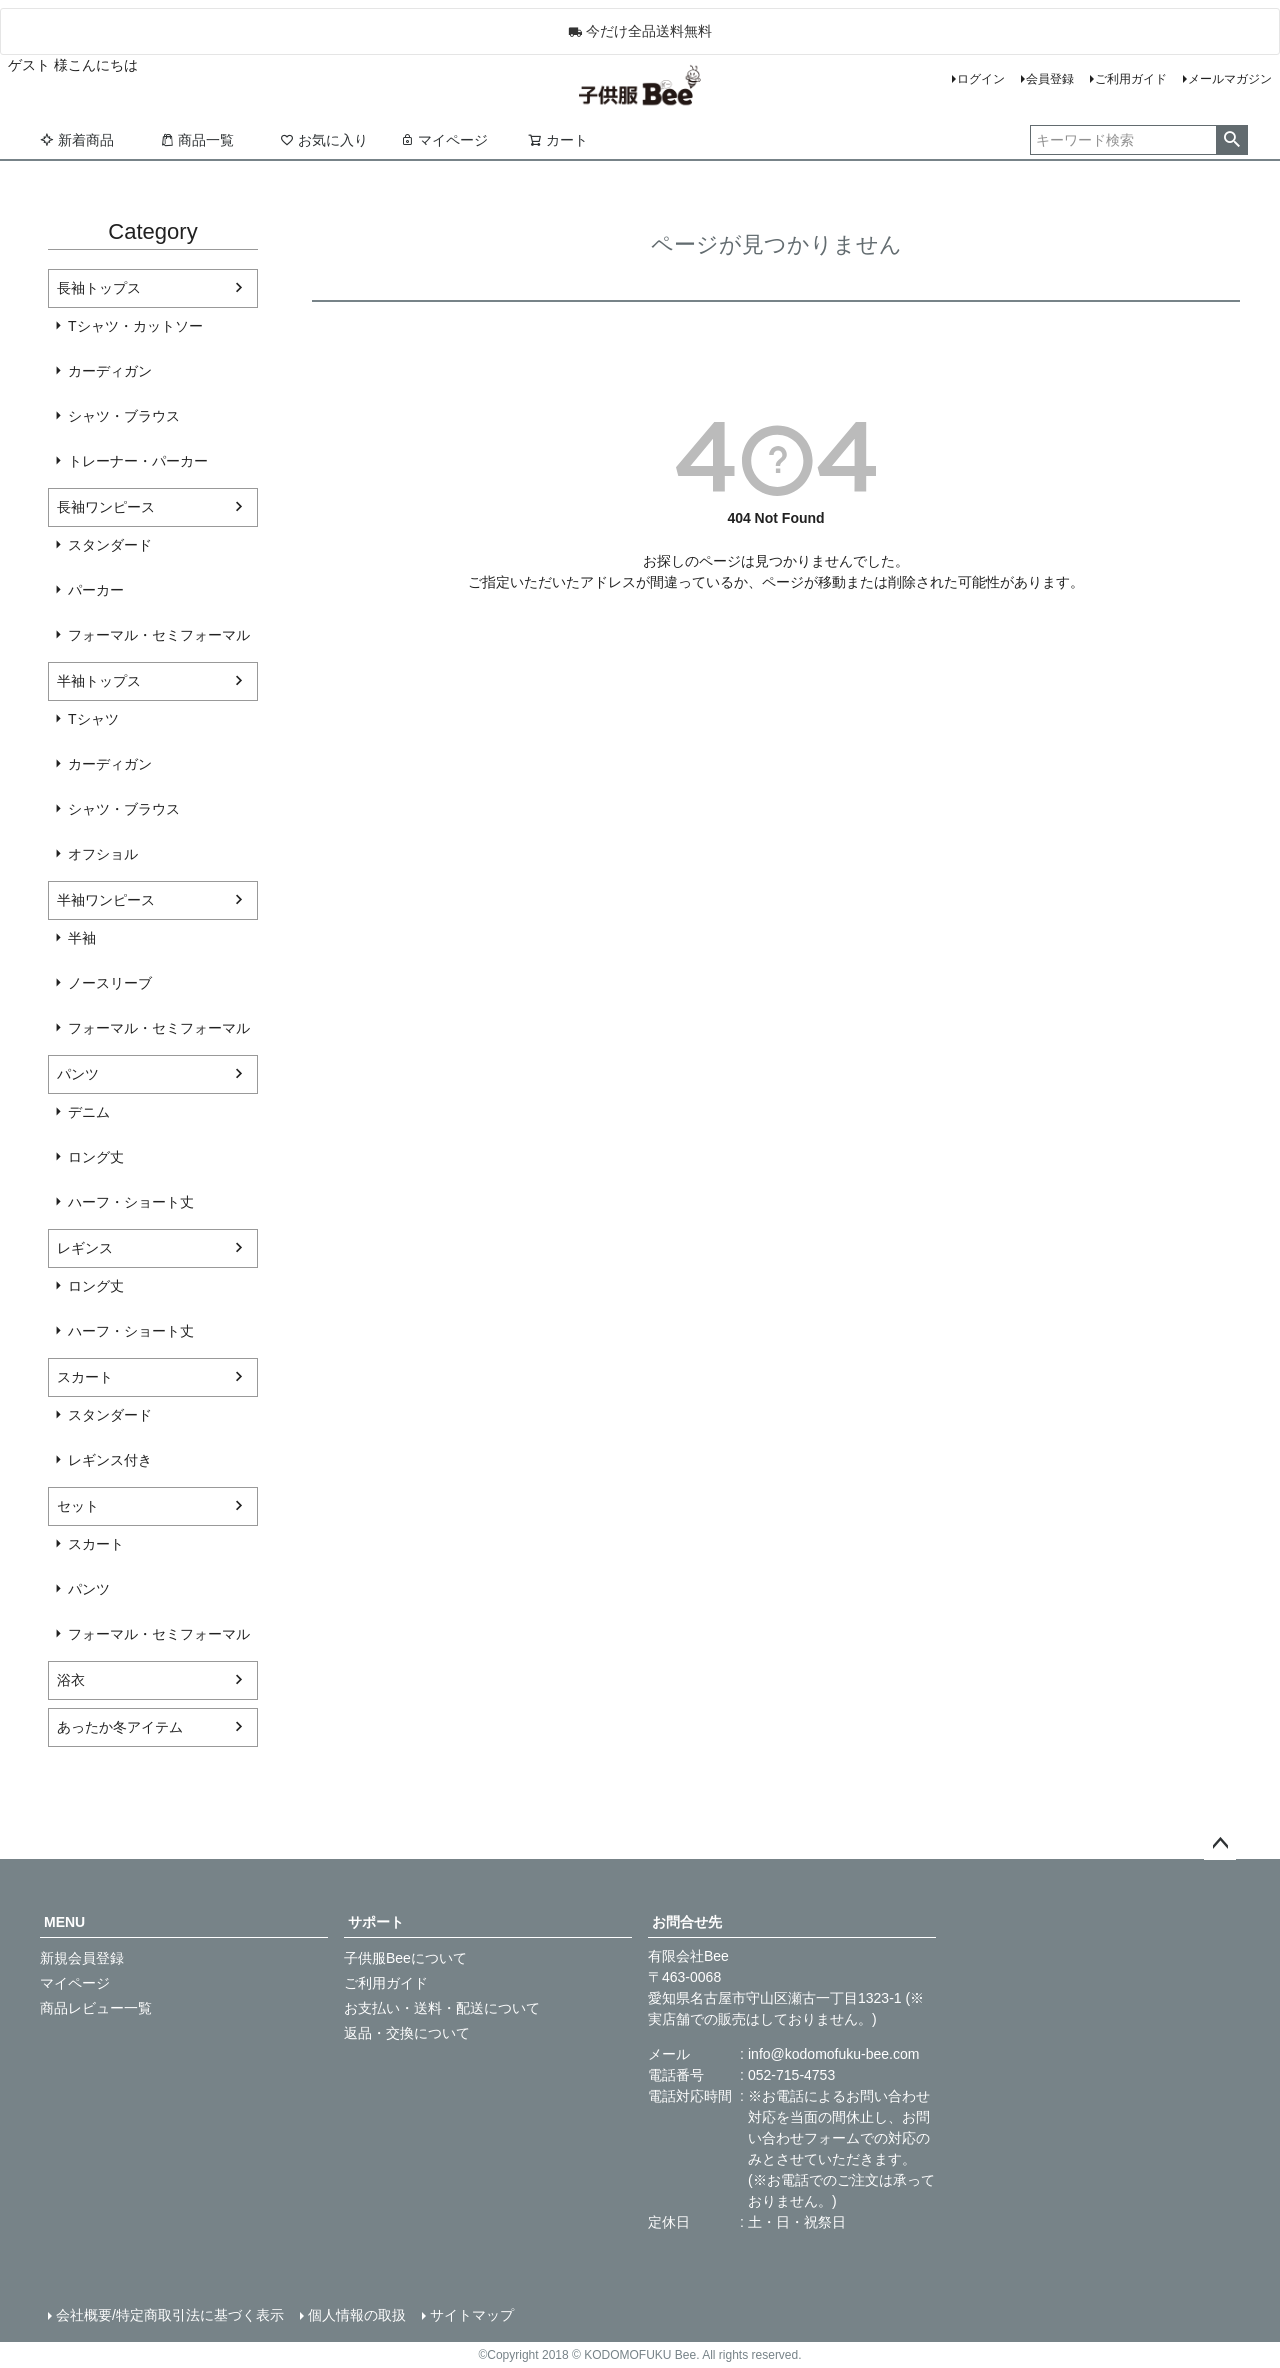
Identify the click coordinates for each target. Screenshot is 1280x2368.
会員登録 (1050, 79)
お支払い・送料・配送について (442, 2008)
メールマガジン (1230, 79)
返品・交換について (407, 2033)
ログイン (981, 79)
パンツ (78, 1074)
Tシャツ (93, 719)
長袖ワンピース (106, 507)
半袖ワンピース (106, 900)
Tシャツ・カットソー (135, 326)
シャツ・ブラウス (124, 416)
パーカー (96, 590)
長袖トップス (99, 288)
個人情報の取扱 (357, 2315)
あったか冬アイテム (120, 1727)
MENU (64, 1922)
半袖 (82, 938)
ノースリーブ (110, 983)
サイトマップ (472, 2315)
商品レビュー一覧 (96, 2008)
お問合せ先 (687, 1922)
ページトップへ (1220, 1844)
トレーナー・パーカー (138, 461)
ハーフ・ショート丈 (131, 1202)
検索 (1231, 140)
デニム (89, 1112)
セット (78, 1506)
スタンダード (110, 545)
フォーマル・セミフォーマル (159, 635)
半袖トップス (99, 681)
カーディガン (110, 371)
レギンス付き (110, 1460)
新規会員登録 (82, 1958)
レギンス (85, 1248)
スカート (85, 1377)
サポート (376, 1922)
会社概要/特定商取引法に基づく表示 (170, 2315)
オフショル (103, 854)
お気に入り (324, 140)
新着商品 (77, 140)
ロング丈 (96, 1157)
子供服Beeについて (405, 1958)
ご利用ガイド (1131, 79)
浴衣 (71, 1680)
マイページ (444, 140)
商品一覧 (197, 140)
